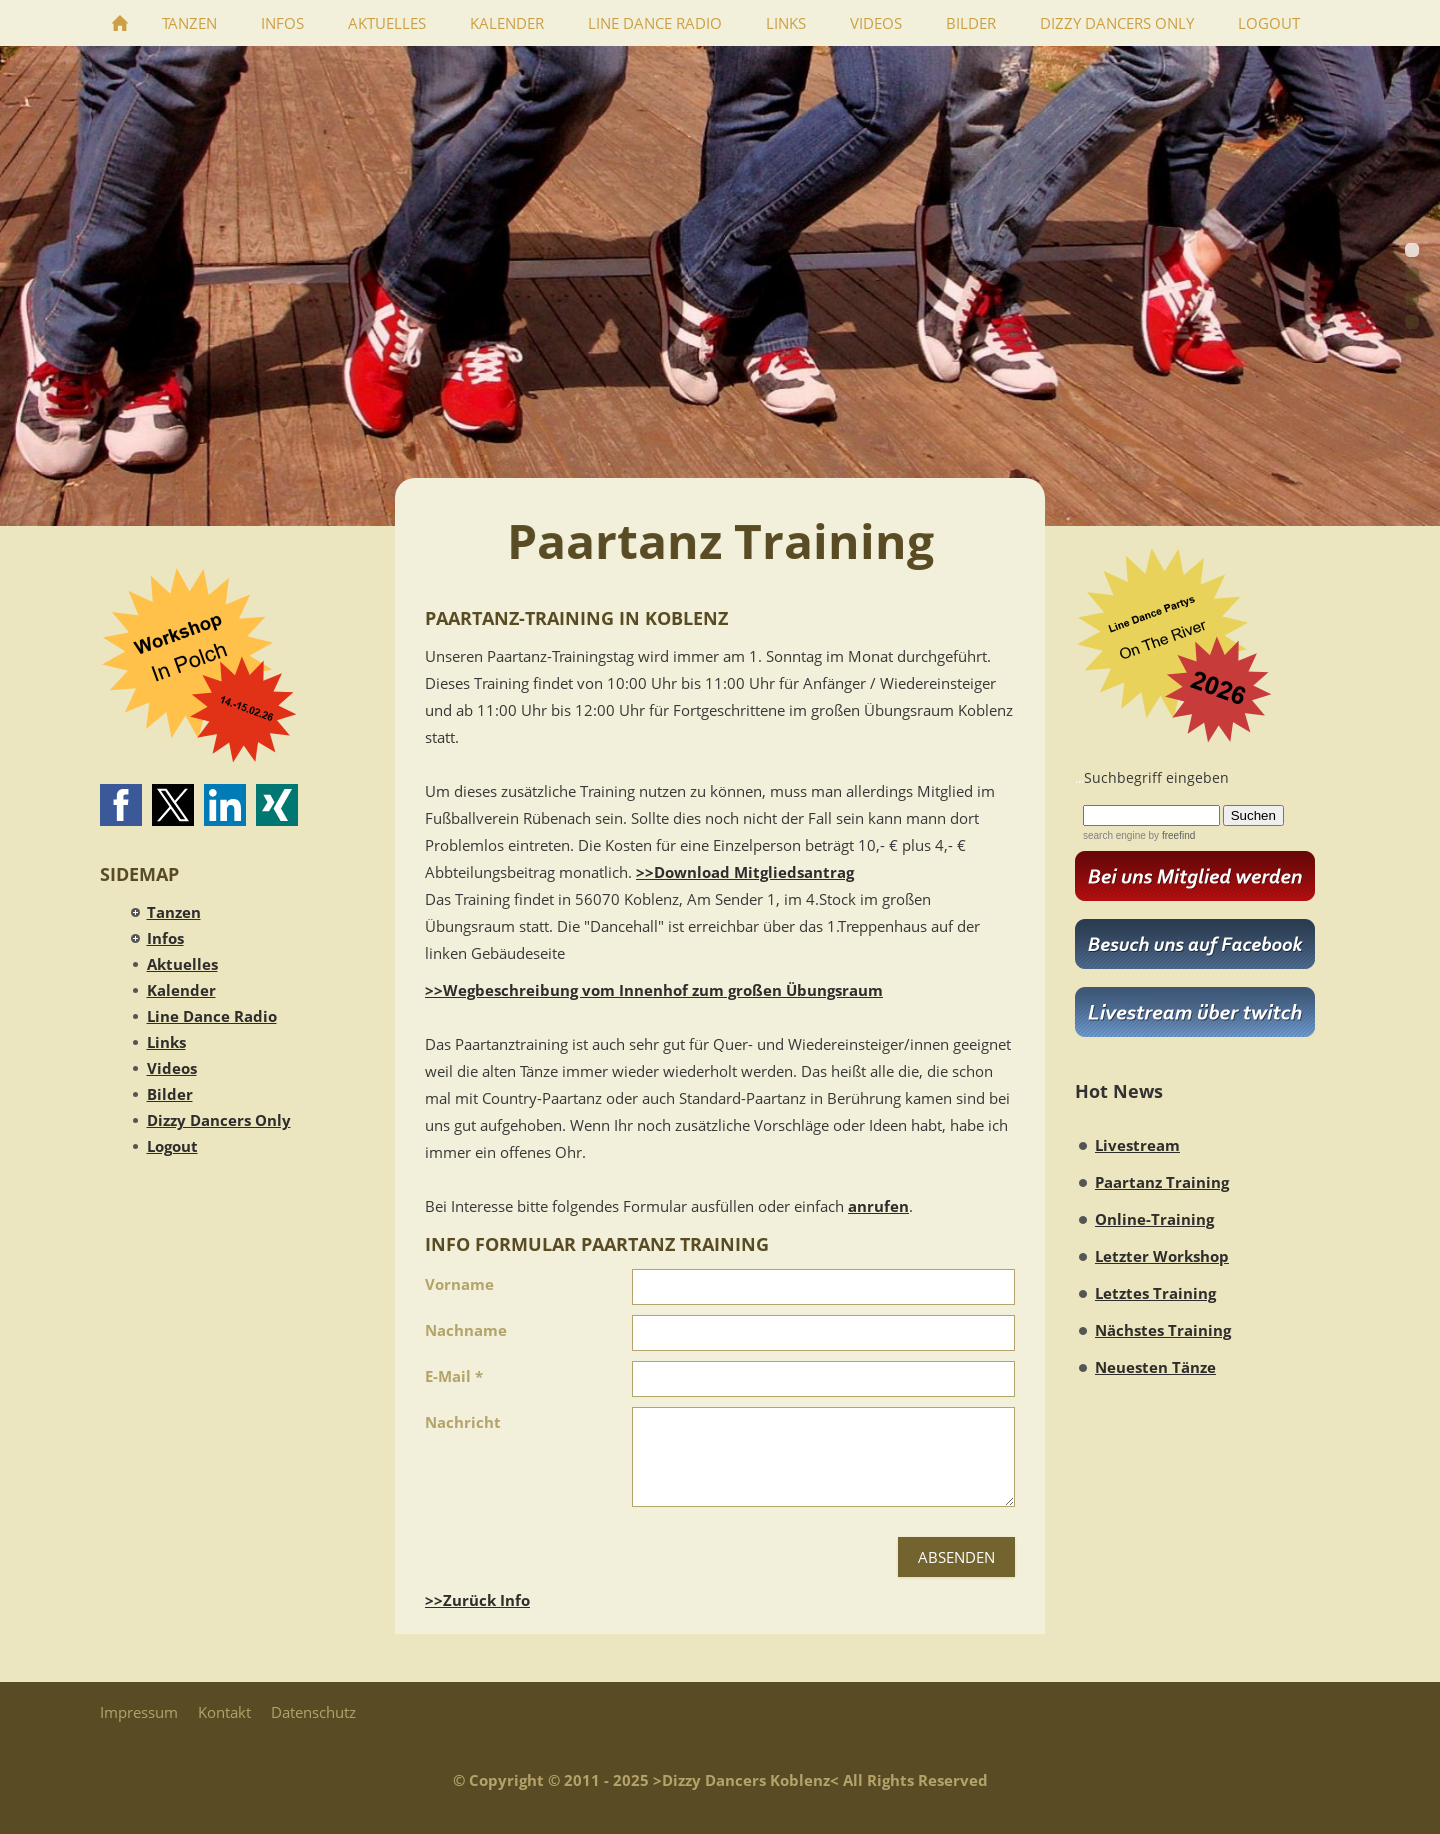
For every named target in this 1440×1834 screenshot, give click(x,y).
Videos (172, 1068)
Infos (165, 938)
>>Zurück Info (477, 1600)
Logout (172, 1146)
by (1170, 835)
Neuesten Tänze (1155, 1367)
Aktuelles (182, 964)
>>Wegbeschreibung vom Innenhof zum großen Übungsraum (654, 990)
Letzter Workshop (1162, 1256)
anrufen (878, 1206)
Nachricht (463, 1422)
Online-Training (1154, 1219)
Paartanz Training (1162, 1182)
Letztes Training (1155, 1293)
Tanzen (174, 912)
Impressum (139, 1712)
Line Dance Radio (212, 1016)
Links (166, 1042)
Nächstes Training (1163, 1330)
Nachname (466, 1330)
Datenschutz (313, 1712)
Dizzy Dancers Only (219, 1120)
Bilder (170, 1094)
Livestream (1137, 1145)
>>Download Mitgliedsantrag (745, 872)
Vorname (459, 1284)
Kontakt (224, 1712)
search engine (1114, 835)
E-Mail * (454, 1376)
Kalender (181, 990)
